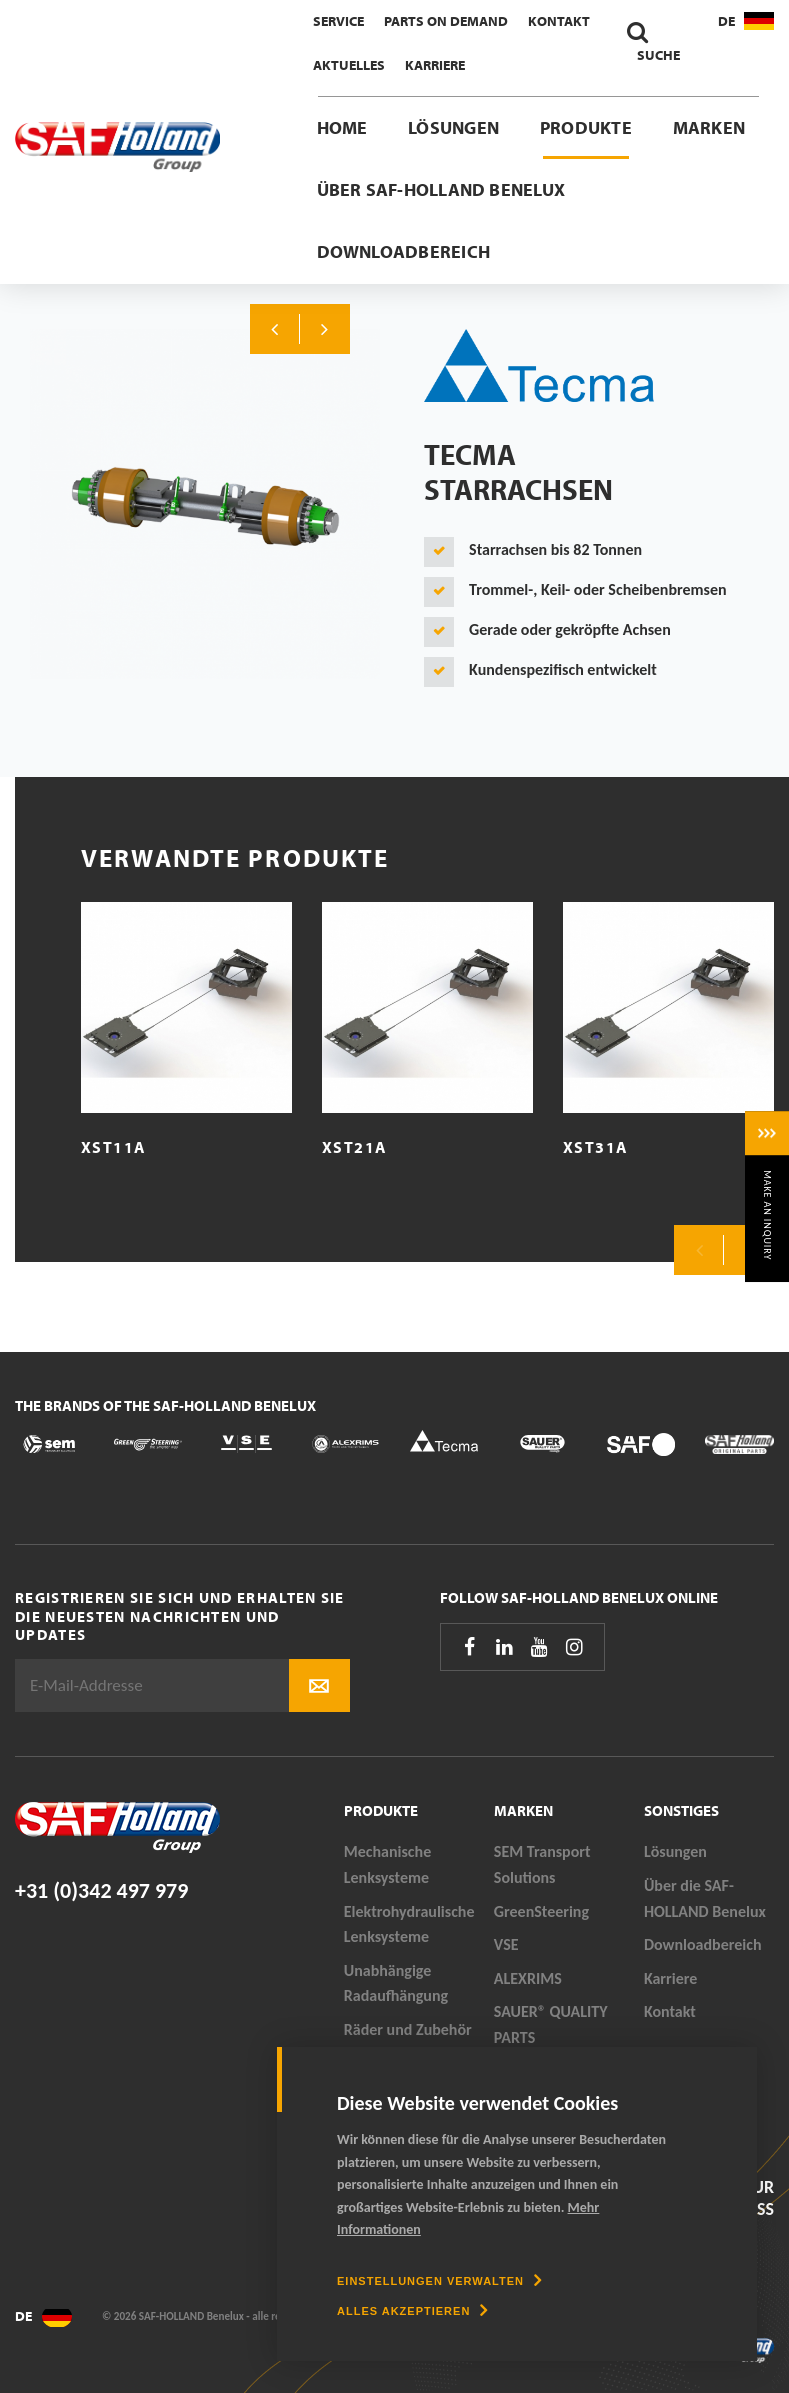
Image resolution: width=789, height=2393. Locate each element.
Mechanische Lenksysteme (387, 1864)
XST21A (354, 1147)
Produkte (586, 127)
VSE (506, 1944)
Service (338, 21)
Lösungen (453, 127)
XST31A (595, 1147)
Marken (709, 127)
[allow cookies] (412, 2311)
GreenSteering (541, 1911)
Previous (275, 329)
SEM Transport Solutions (542, 1864)
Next (325, 329)
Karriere (435, 65)
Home (342, 127)
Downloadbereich (404, 251)
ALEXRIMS (528, 1978)
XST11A (113, 1147)
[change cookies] (439, 2281)
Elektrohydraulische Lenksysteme (409, 1924)
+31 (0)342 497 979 (101, 1890)
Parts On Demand (446, 21)
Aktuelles (349, 65)
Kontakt (559, 21)
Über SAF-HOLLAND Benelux (441, 189)
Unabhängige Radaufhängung (396, 1983)
